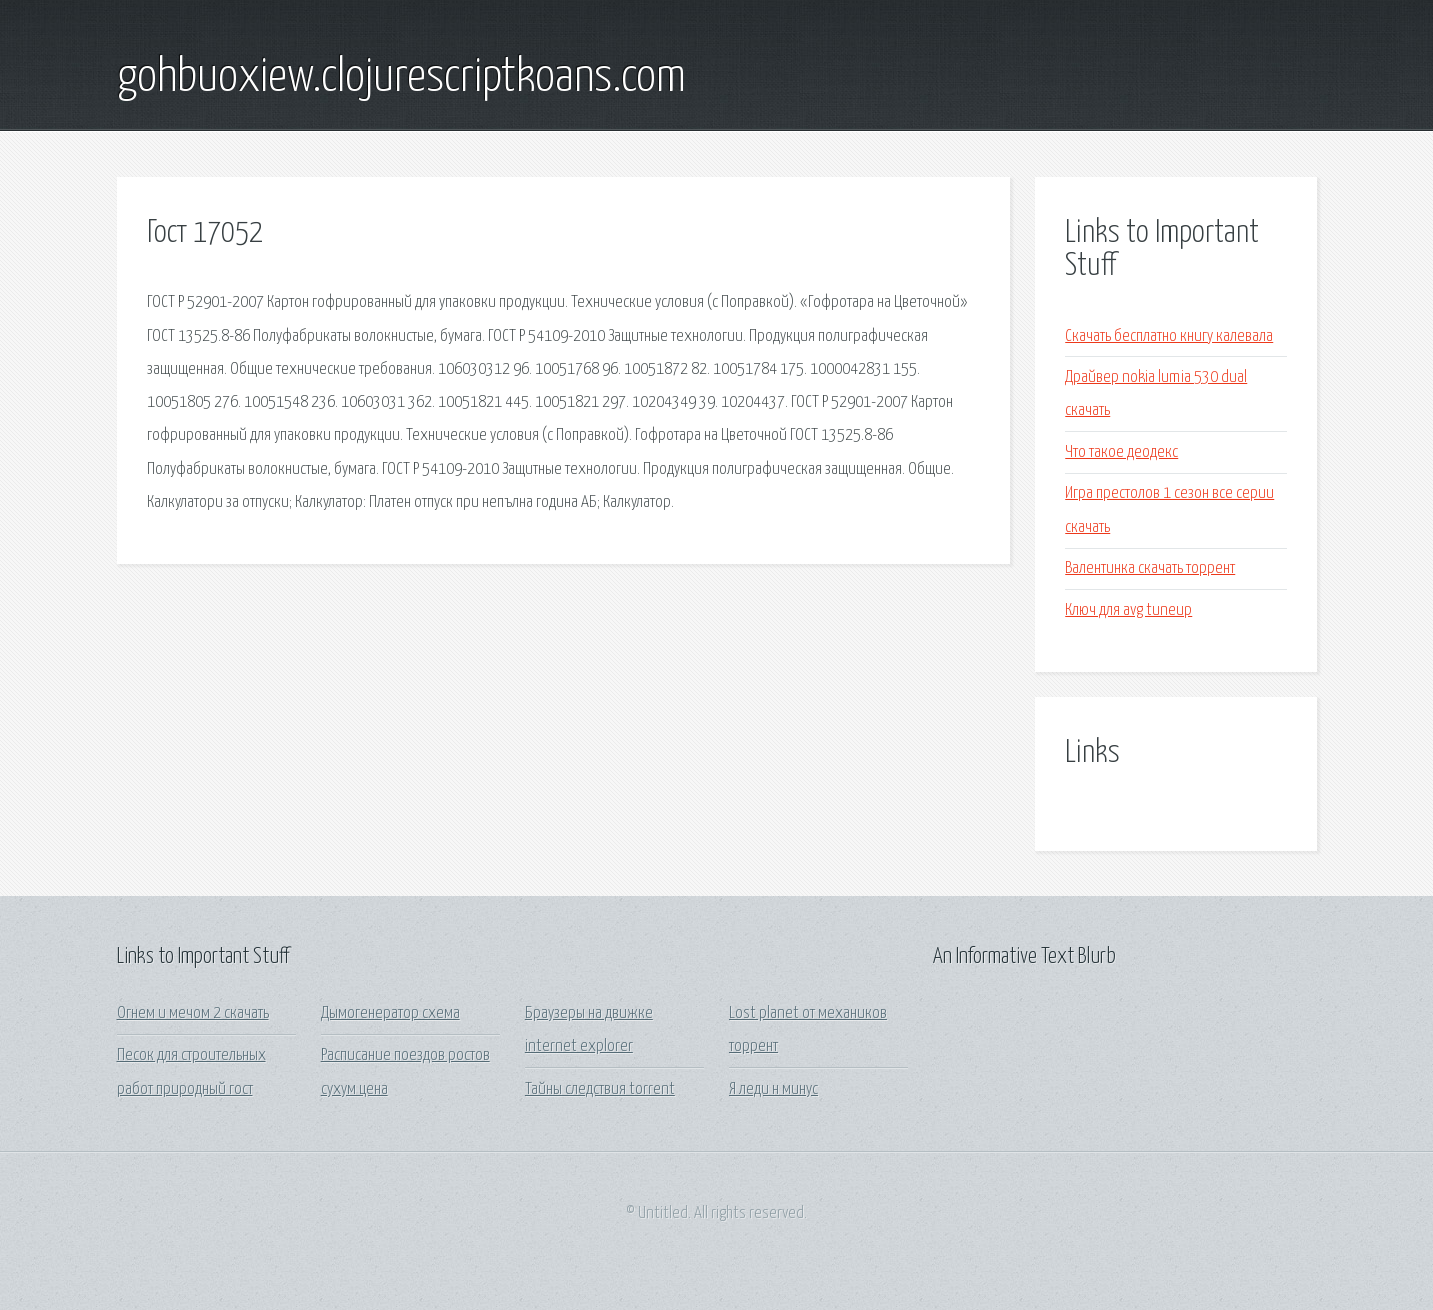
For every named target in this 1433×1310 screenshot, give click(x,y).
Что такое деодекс (1121, 452)
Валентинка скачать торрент (1150, 568)
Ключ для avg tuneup (1128, 610)
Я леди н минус (773, 1089)
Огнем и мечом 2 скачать (193, 1013)
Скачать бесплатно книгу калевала (1169, 336)
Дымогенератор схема (390, 1013)
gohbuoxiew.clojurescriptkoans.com (401, 78)
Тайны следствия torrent (600, 1089)
